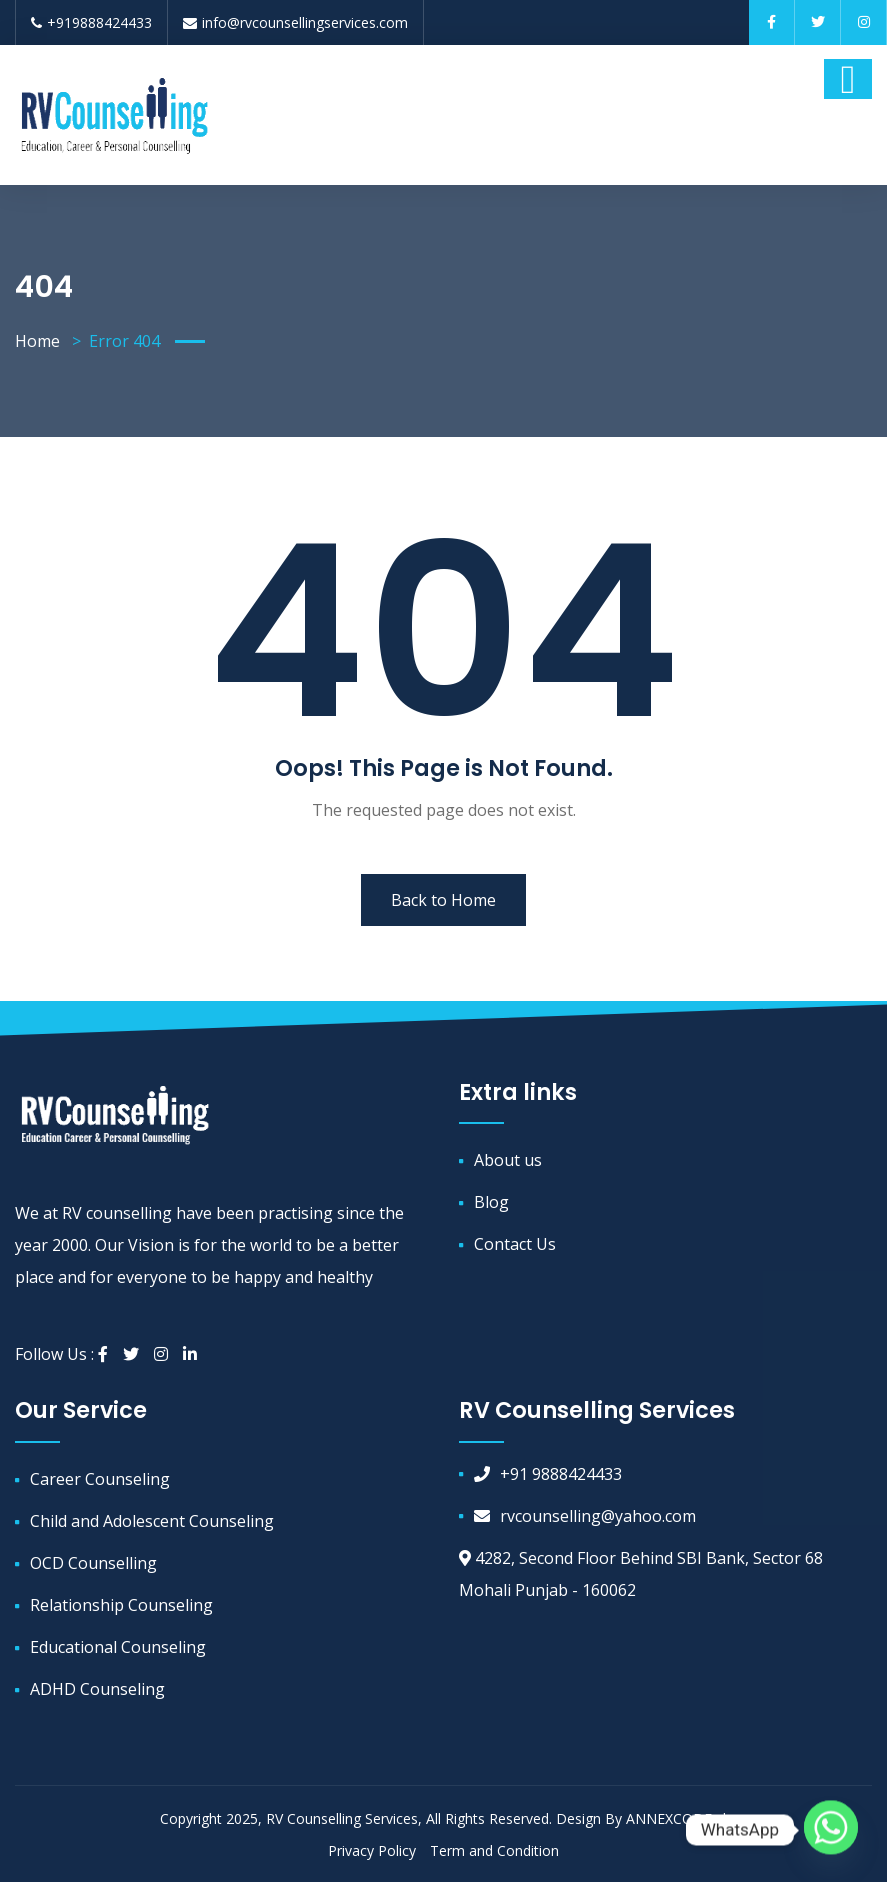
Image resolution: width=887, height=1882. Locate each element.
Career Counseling (100, 1479)
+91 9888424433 (548, 1474)
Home (37, 341)
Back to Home (443, 900)
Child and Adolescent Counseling (152, 1521)
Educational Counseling (118, 1647)
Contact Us (515, 1244)
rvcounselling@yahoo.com (585, 1516)
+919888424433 (91, 22)
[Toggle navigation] (848, 79)
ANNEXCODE (671, 1818)
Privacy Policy (372, 1850)
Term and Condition (494, 1850)
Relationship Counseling (121, 1605)
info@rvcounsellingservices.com (295, 22)
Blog (491, 1202)
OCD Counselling (93, 1563)
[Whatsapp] (831, 1830)
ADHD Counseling (97, 1689)
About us (508, 1160)
